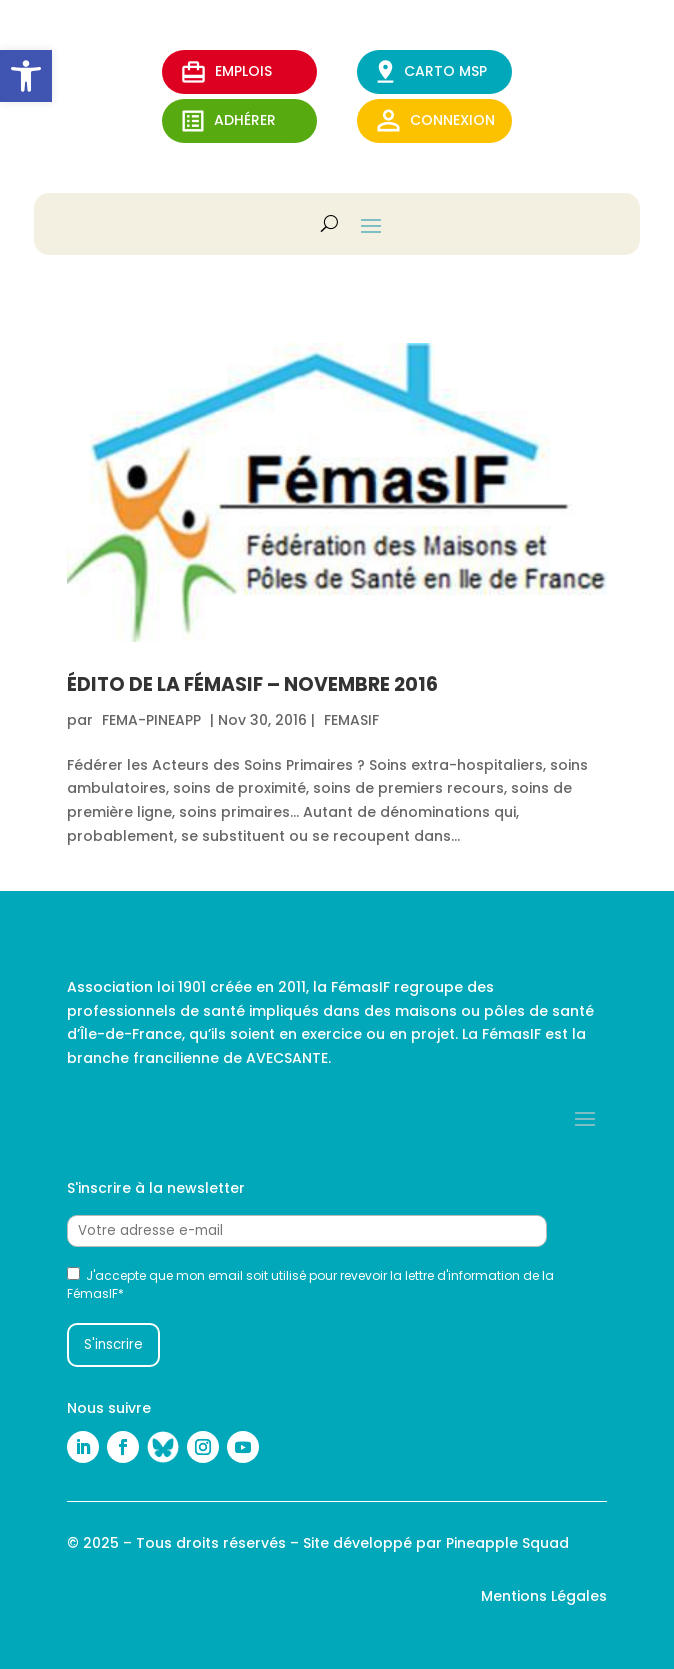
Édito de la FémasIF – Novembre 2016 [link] (252, 684)
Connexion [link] (436, 120)
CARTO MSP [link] (432, 71)
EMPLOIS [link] (227, 72)
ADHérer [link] (229, 121)
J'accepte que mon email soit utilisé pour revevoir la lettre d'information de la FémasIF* (310, 1284)
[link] (26, 76)
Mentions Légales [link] (544, 1596)
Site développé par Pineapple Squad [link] (436, 1543)
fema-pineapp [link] (151, 720)
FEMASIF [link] (351, 720)
